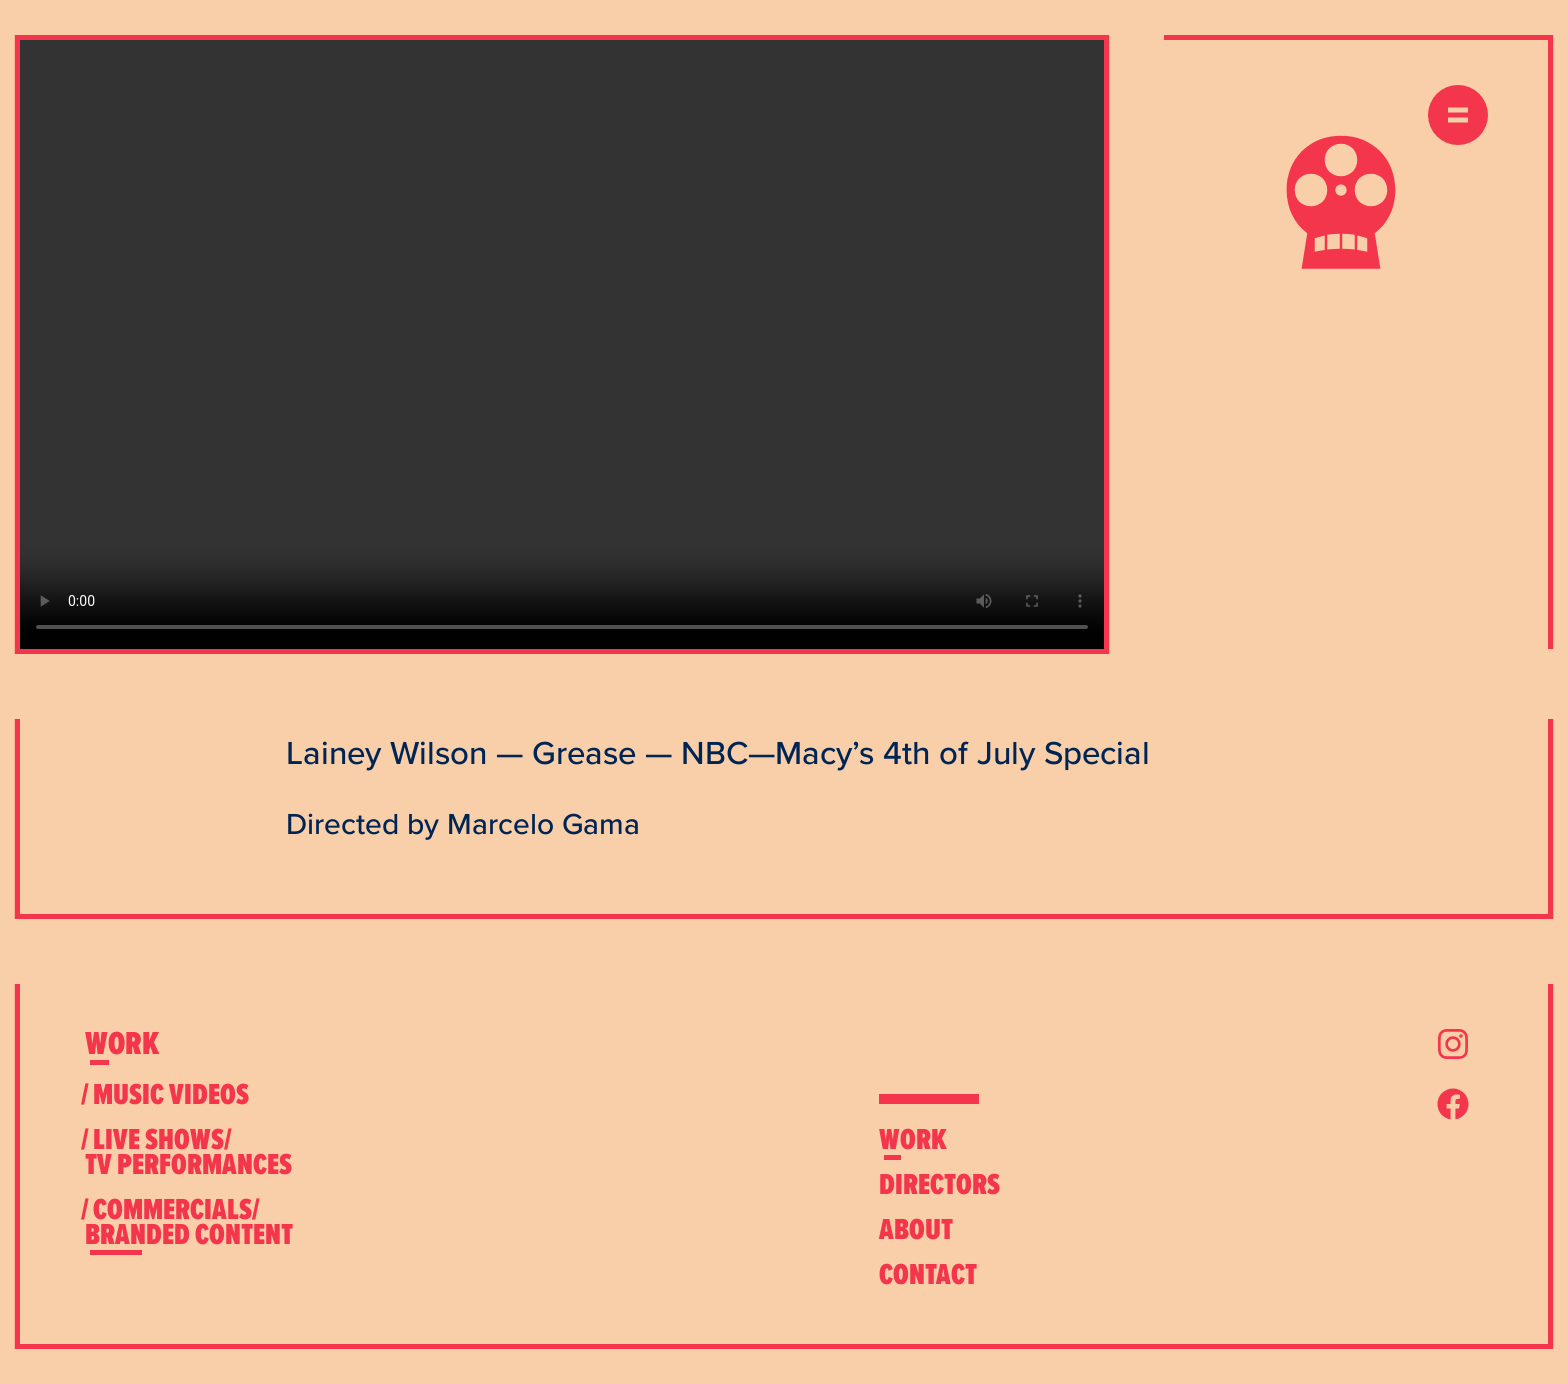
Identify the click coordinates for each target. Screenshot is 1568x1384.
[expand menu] (1458, 115)
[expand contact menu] (928, 1274)
